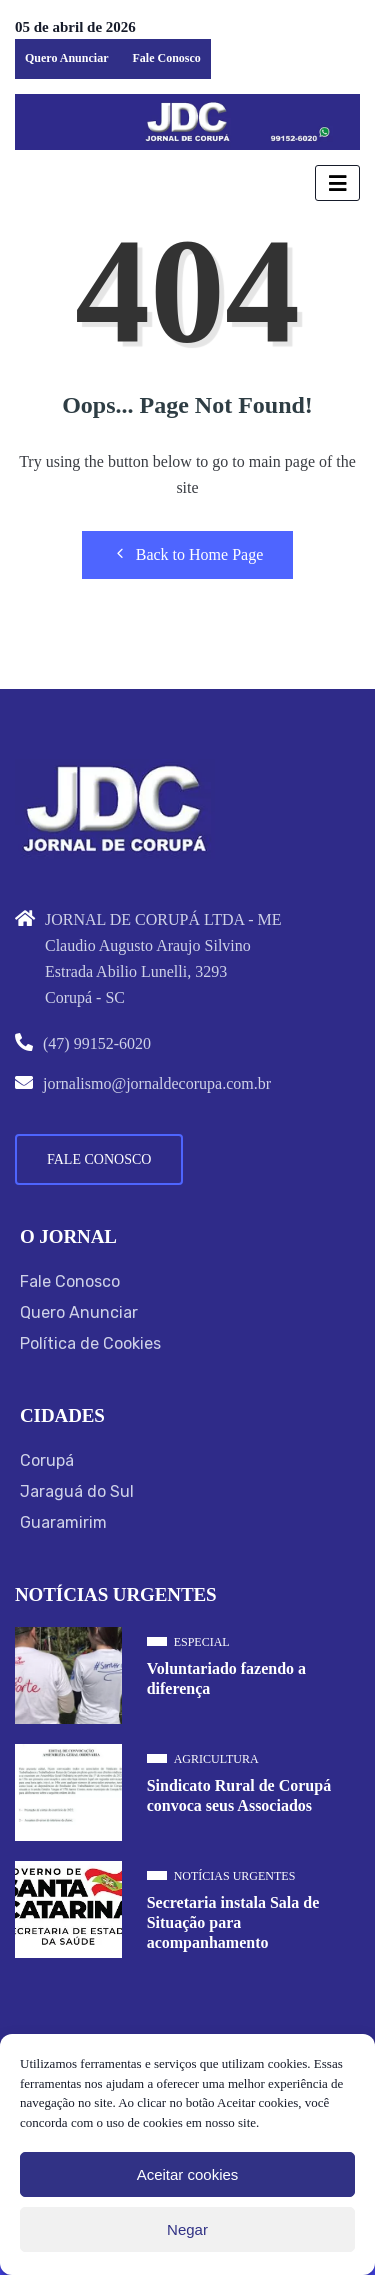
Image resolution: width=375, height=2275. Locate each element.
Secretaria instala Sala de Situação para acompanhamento (233, 1922)
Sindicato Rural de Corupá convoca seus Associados (239, 1795)
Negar (187, 2229)
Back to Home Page (188, 554)
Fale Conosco (166, 58)
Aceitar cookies (188, 2174)
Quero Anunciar (66, 58)
